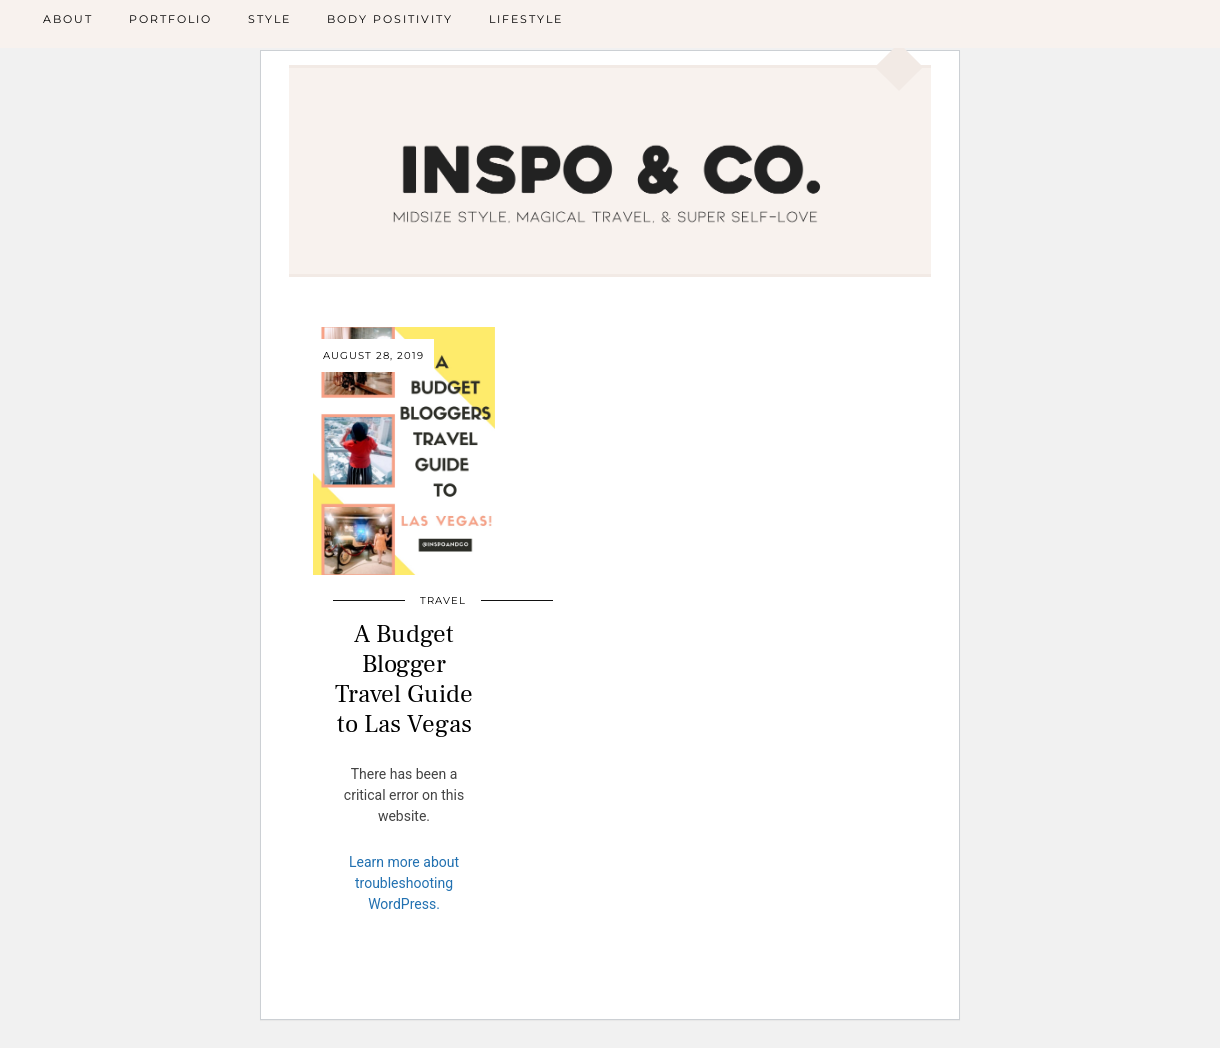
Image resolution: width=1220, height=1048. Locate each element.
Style (269, 19)
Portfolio (170, 19)
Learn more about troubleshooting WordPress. (404, 883)
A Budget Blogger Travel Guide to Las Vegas (404, 679)
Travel (443, 600)
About (68, 19)
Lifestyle (526, 19)
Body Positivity (390, 19)
